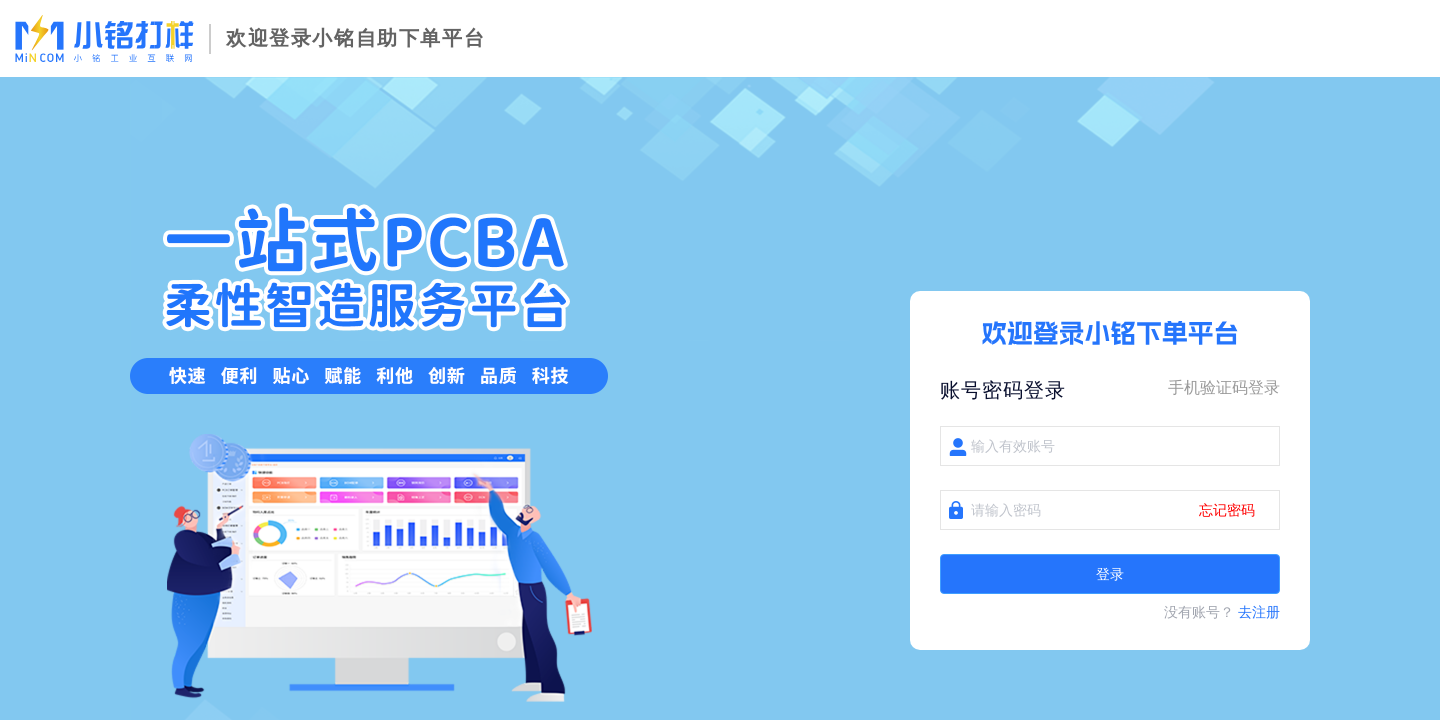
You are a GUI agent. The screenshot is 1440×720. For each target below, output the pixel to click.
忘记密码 (1227, 510)
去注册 (1259, 612)
